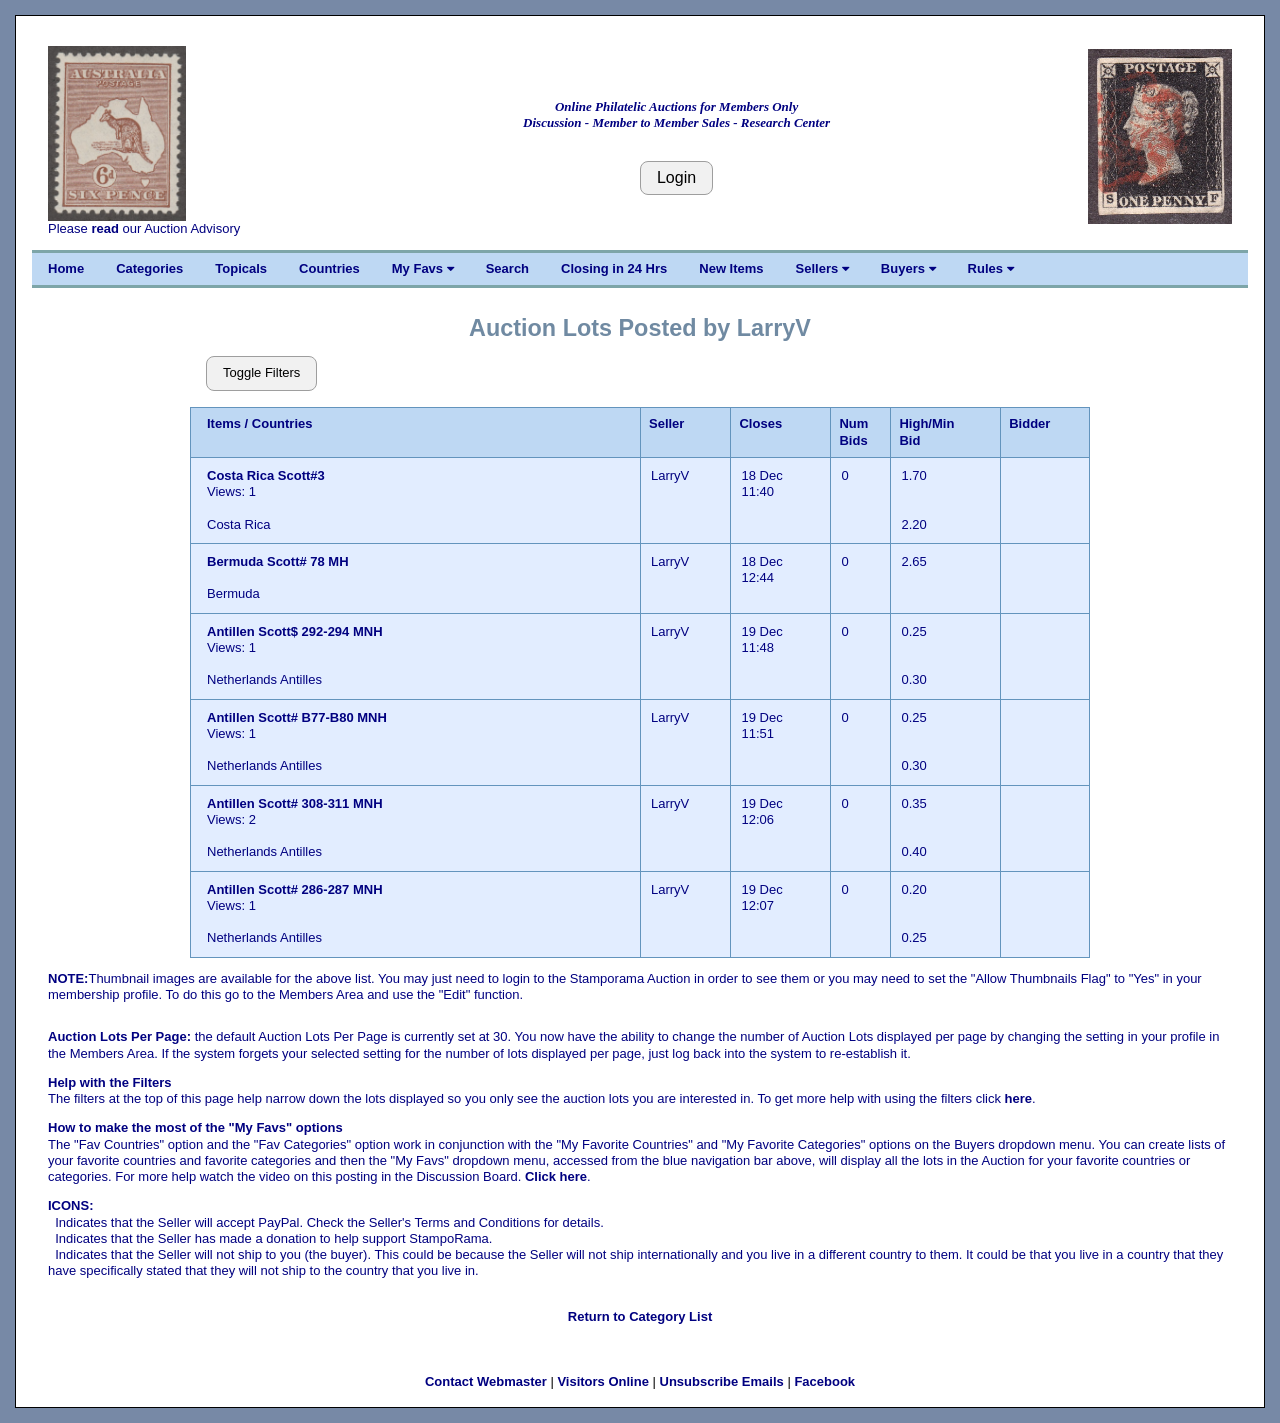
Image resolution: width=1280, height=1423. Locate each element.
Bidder (1029, 423)
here (1018, 1098)
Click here (556, 1176)
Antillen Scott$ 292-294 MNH (295, 631)
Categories (149, 268)
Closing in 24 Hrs (614, 268)
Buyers (908, 268)
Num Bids (853, 431)
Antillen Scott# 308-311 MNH (295, 803)
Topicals (241, 268)
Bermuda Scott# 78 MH (278, 561)
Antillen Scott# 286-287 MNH (295, 889)
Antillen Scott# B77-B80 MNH (297, 717)
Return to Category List (640, 1316)
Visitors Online (603, 1381)
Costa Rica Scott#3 (266, 475)
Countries (329, 268)
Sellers (822, 268)
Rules (991, 268)
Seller (666, 423)
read (104, 228)
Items (224, 423)
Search (507, 268)
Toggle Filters (261, 372)
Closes (760, 423)
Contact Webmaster (486, 1381)
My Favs (423, 268)
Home (66, 268)
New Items (731, 268)
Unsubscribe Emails (722, 1381)
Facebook (824, 1381)
